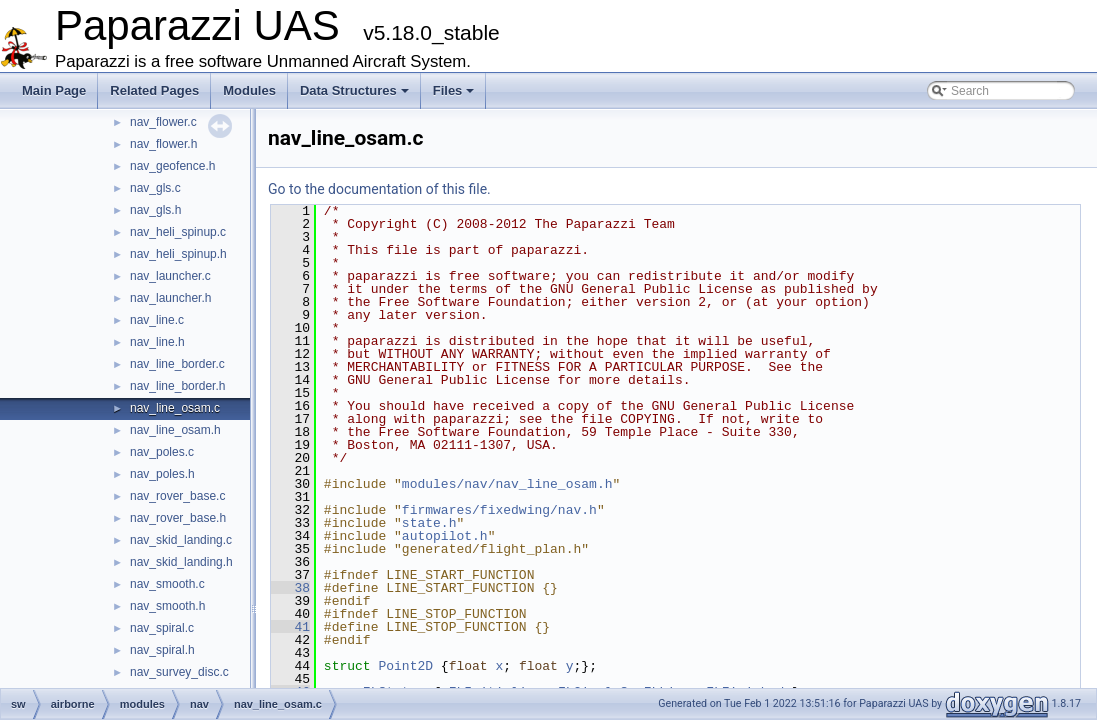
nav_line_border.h (177, 386)
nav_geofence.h (172, 166)
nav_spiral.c (162, 628)
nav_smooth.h (167, 606)
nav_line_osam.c (175, 408)
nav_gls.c (155, 188)
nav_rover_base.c (177, 496)
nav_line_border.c (177, 364)
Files (454, 90)
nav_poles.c (162, 452)
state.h (429, 523)
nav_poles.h (162, 474)
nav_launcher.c (170, 276)
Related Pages (154, 90)
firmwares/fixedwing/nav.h (499, 510)
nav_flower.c (163, 122)
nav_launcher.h (170, 298)
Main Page (54, 90)
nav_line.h (157, 342)
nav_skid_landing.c (181, 540)
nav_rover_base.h (178, 518)
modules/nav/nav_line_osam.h (507, 484)
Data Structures (354, 90)
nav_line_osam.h (175, 430)
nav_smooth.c (167, 584)
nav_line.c (157, 320)
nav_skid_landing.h (181, 562)
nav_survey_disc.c (179, 672)
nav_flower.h (163, 144)
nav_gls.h (155, 210)
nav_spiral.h (162, 650)
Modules (249, 90)
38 (290, 588)
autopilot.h (445, 536)
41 (290, 627)
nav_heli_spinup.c (178, 232)
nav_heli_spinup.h (178, 254)
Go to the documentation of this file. (379, 189)
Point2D (405, 666)
